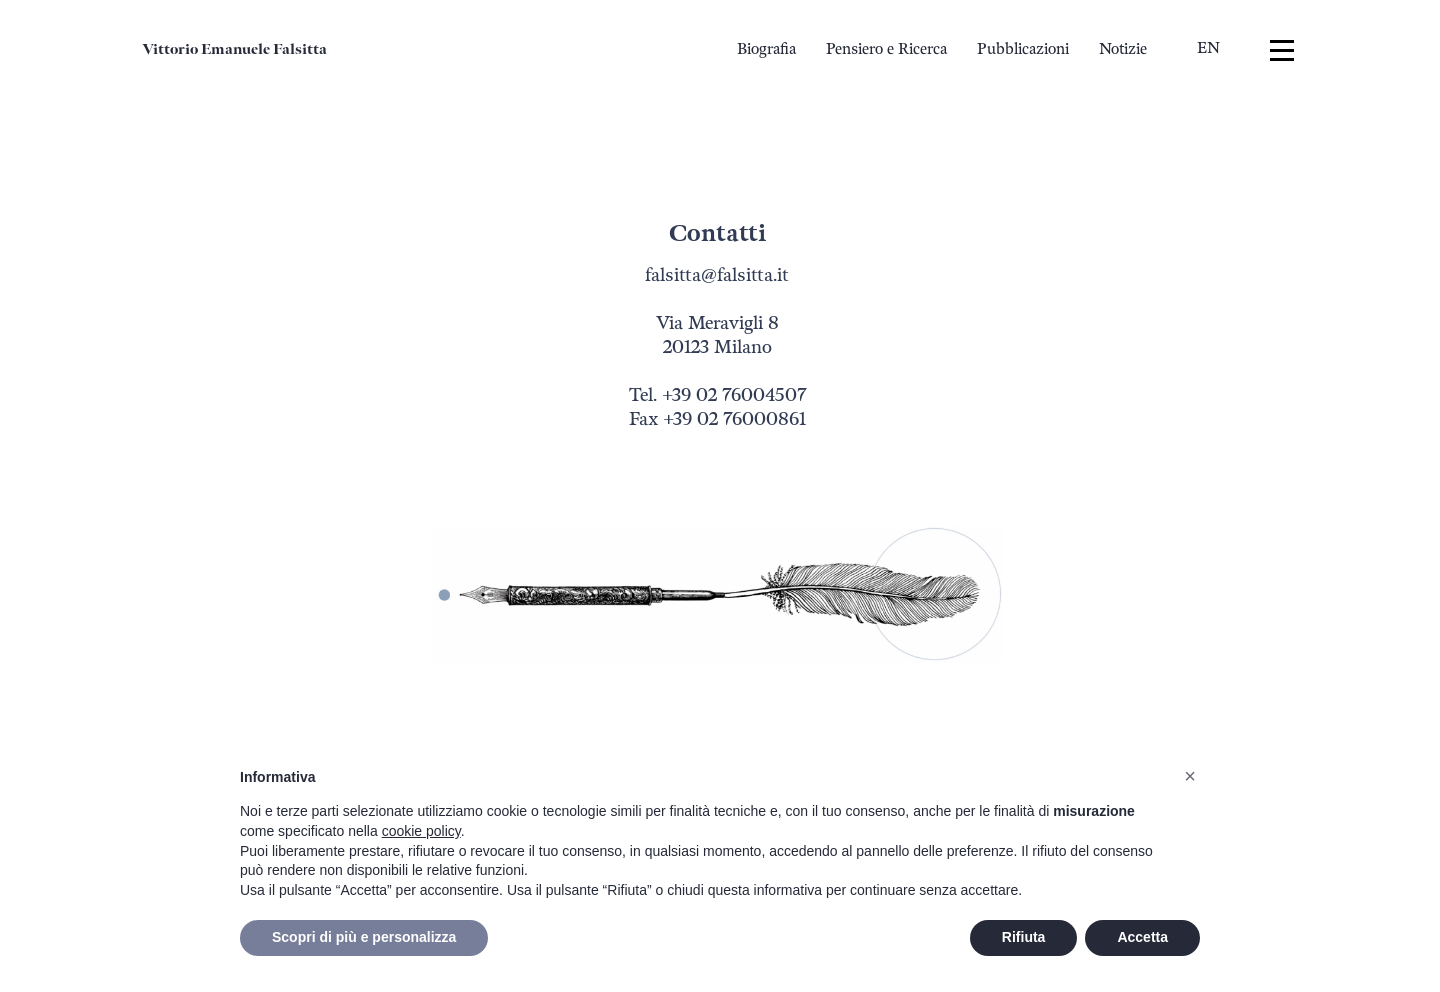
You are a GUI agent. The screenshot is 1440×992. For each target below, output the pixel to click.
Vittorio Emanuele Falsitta (234, 49)
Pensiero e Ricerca (886, 49)
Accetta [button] (1142, 937)
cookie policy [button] (421, 831)
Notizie (1123, 49)
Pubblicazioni (1023, 49)
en (1208, 48)
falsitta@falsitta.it (717, 275)
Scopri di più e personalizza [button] (364, 937)
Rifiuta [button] (1024, 937)
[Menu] (1282, 50)
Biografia (766, 49)
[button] (1190, 776)
